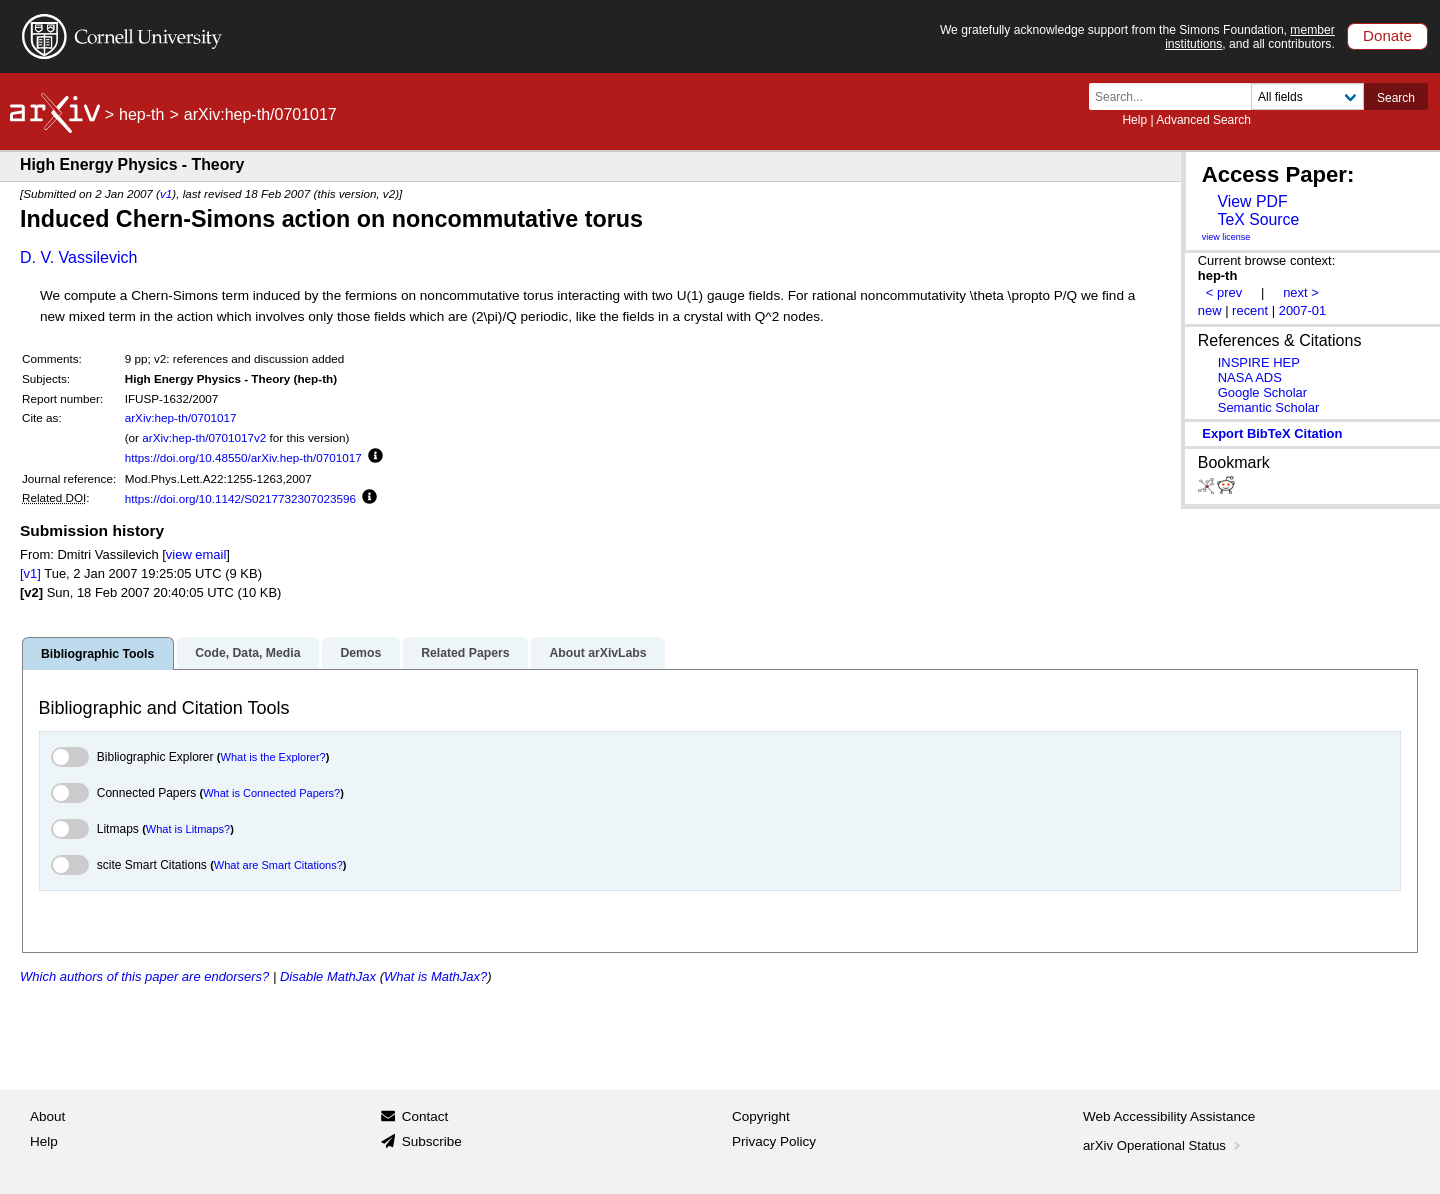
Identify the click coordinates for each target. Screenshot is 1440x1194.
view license (1226, 237)
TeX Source (1258, 219)
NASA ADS (1250, 377)
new (1210, 310)
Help (1134, 120)
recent (1250, 310)
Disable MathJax (328, 976)
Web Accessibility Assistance (1169, 1116)
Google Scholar (1262, 392)
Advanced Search (1203, 120)
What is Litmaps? (188, 829)
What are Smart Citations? (278, 865)
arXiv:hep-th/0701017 (181, 417)
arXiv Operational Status (1163, 1145)
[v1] (30, 573)
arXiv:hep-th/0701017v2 (204, 437)
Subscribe (432, 1141)
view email (196, 554)
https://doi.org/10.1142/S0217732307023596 (240, 498)
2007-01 (1303, 310)
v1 (166, 193)
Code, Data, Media (247, 653)
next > (1301, 292)
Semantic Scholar (1269, 407)
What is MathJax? (435, 976)
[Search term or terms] (1176, 96)
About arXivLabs (597, 653)
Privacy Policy (774, 1141)
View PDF (1252, 201)
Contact (425, 1116)
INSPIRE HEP (1259, 362)
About (47, 1116)
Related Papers (465, 653)
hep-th (141, 114)
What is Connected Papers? (271, 793)
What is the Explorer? (273, 757)
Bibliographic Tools (97, 654)
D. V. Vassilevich (78, 257)
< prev (1224, 292)
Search (1396, 98)
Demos (360, 653)
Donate (1387, 35)
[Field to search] (1307, 96)
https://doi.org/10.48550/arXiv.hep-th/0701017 (243, 457)
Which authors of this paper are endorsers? (144, 976)
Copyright (761, 1116)
